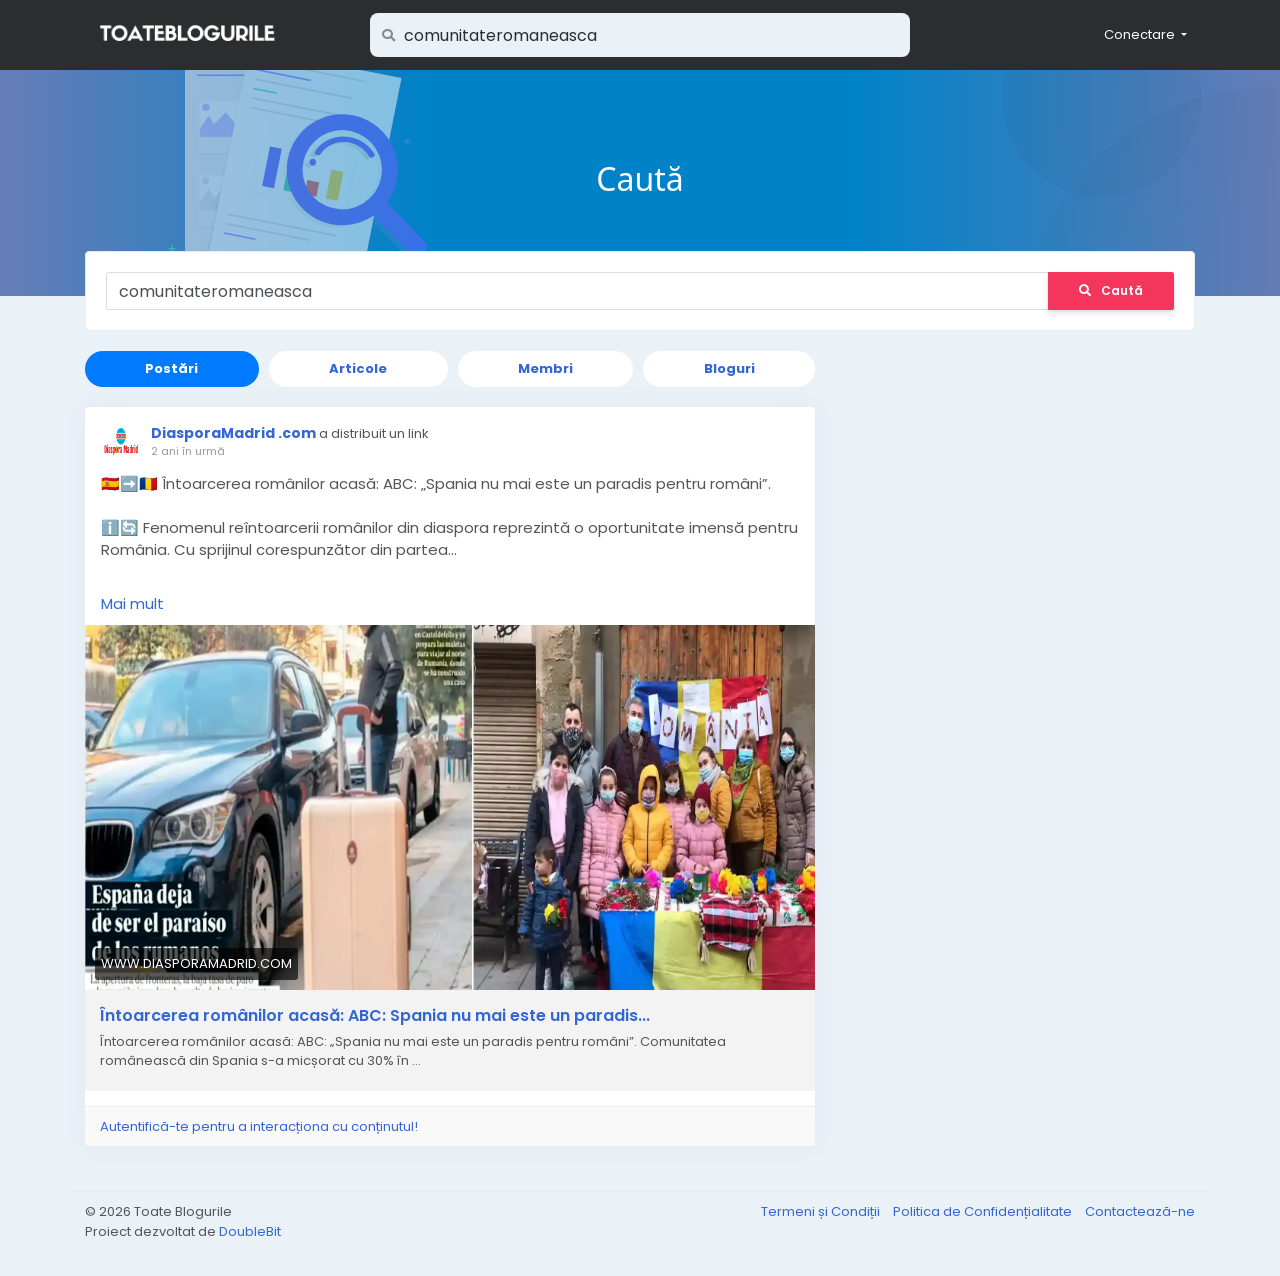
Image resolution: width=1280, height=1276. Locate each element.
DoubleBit (250, 1231)
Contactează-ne (1140, 1211)
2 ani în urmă (188, 451)
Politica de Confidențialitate (984, 1211)
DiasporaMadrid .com (233, 433)
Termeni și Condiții (822, 1211)
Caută (1111, 290)
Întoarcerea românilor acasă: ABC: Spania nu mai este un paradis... (375, 1016)
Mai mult (132, 603)
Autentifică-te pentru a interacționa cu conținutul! (259, 1126)
